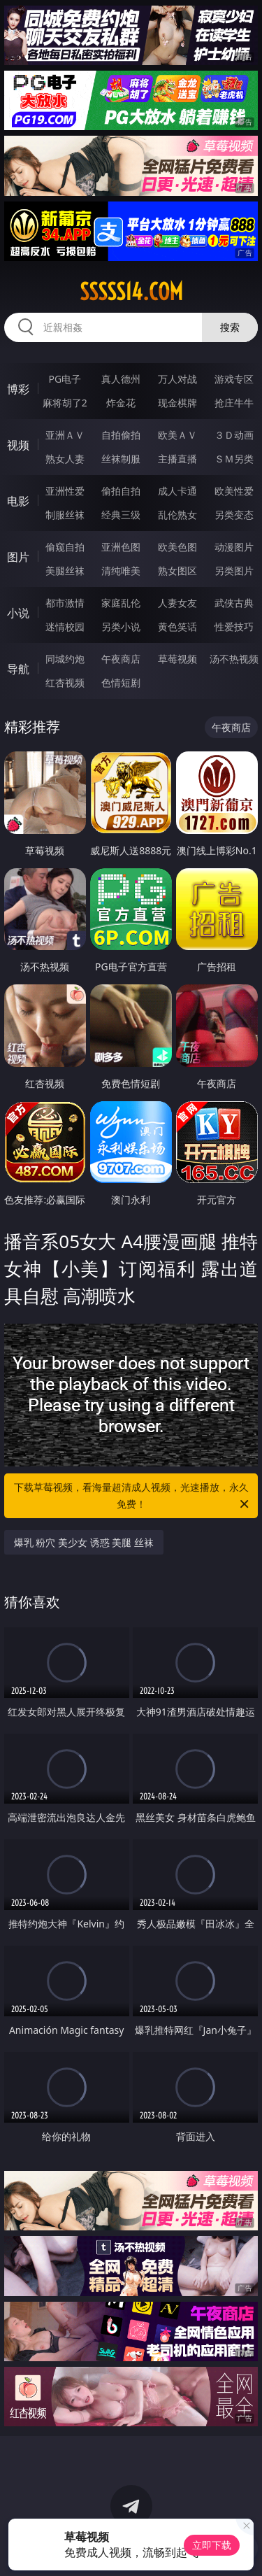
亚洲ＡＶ (65, 434)
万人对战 (177, 378)
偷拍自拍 (120, 490)
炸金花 (121, 402)
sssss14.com (131, 292)
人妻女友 (177, 602)
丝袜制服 (120, 458)
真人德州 (120, 378)
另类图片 (234, 570)
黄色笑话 (177, 626)
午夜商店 (120, 658)
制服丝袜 (65, 514)
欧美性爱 (234, 490)
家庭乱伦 (120, 602)
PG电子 (64, 378)
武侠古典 (234, 602)
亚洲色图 (120, 546)
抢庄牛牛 (234, 402)
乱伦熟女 (177, 514)
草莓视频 (177, 658)
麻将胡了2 (65, 402)
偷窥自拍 (65, 546)
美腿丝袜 (65, 570)
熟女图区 (177, 570)
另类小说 (120, 626)
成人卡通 (177, 490)
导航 (18, 669)
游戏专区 (234, 378)
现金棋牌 (177, 402)
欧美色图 (177, 546)
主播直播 (177, 458)
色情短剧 (120, 682)
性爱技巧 (234, 626)
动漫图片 (234, 546)
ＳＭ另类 (234, 458)
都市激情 (65, 602)
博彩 (18, 389)
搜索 (230, 327)
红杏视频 (65, 682)
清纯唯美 (120, 570)
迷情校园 (65, 626)
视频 (18, 445)
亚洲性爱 (65, 490)
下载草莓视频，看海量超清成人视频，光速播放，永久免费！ (133, 1496)
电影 (18, 501)
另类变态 (234, 514)
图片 (18, 557)
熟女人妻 (65, 458)
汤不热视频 (234, 658)
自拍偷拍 (120, 434)
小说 (18, 613)
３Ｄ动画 (234, 434)
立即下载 (211, 2545)
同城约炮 (65, 658)
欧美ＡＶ (177, 434)
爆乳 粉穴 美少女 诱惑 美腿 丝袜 (84, 1542)
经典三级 (120, 514)
